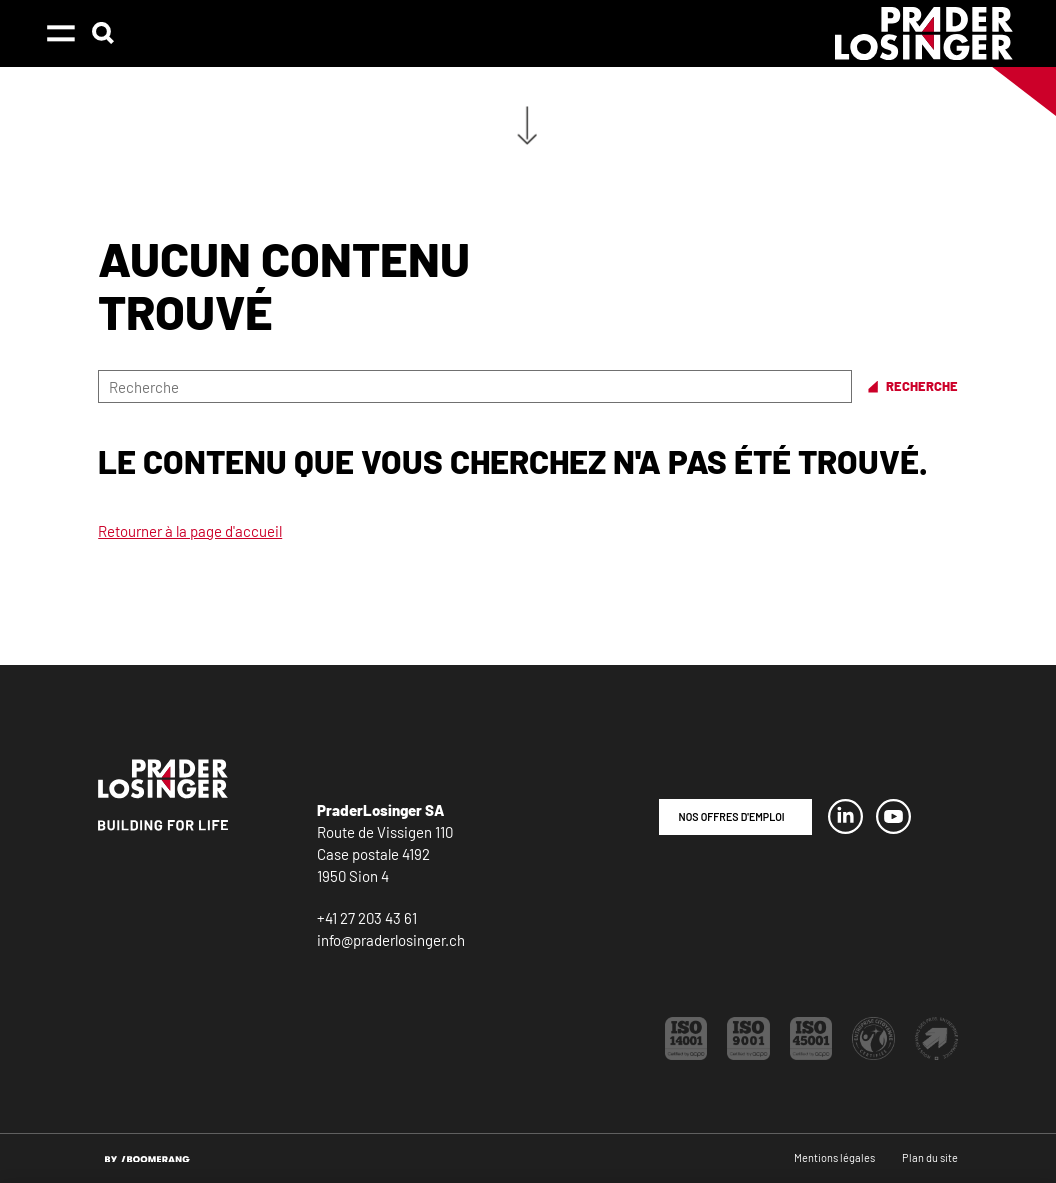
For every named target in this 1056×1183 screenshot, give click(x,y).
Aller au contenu (527, 125)
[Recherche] (475, 386)
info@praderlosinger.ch (391, 940)
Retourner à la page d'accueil (190, 531)
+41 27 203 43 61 (367, 918)
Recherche (922, 386)
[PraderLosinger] (924, 33)
